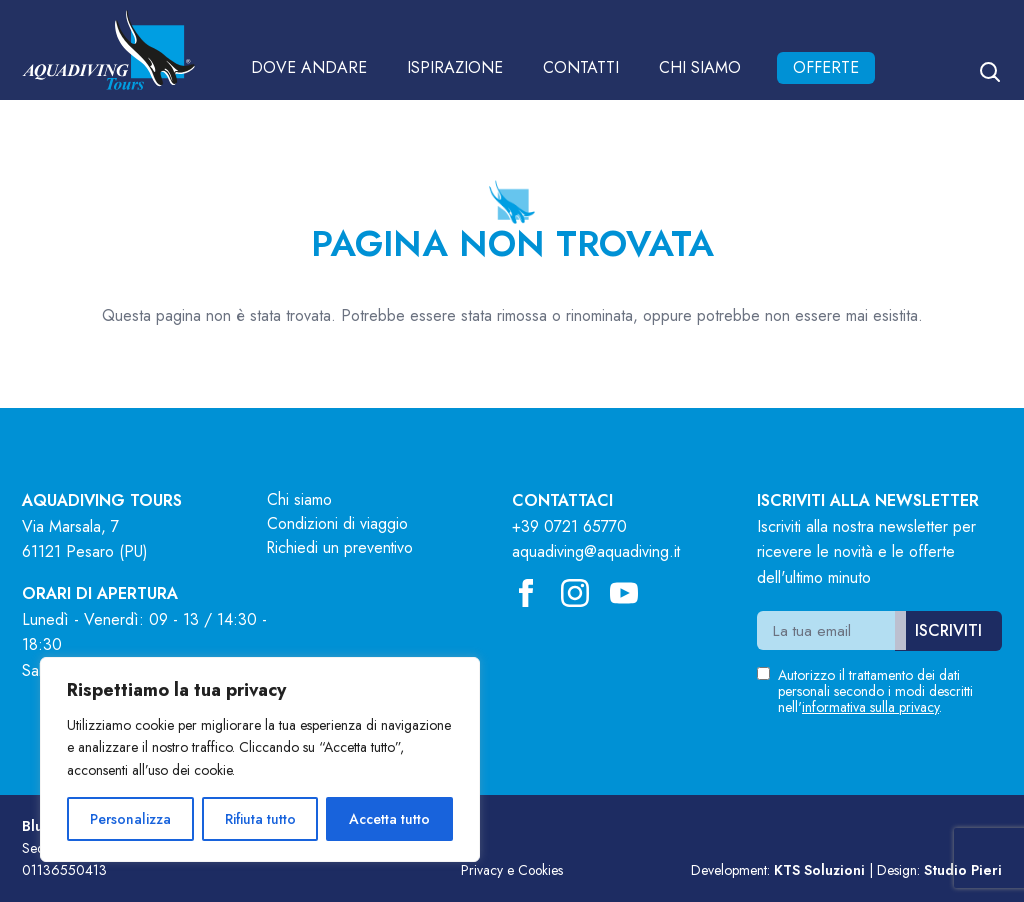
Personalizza (130, 819)
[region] (260, 759)
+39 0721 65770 (569, 526)
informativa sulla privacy (870, 707)
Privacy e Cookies (512, 870)
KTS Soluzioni (819, 870)
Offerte (826, 67)
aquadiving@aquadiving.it (596, 551)
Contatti (581, 67)
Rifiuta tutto (260, 819)
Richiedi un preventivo (341, 547)
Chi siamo (700, 67)
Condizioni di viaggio (337, 523)
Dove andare (309, 67)
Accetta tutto (389, 819)
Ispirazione (455, 67)
